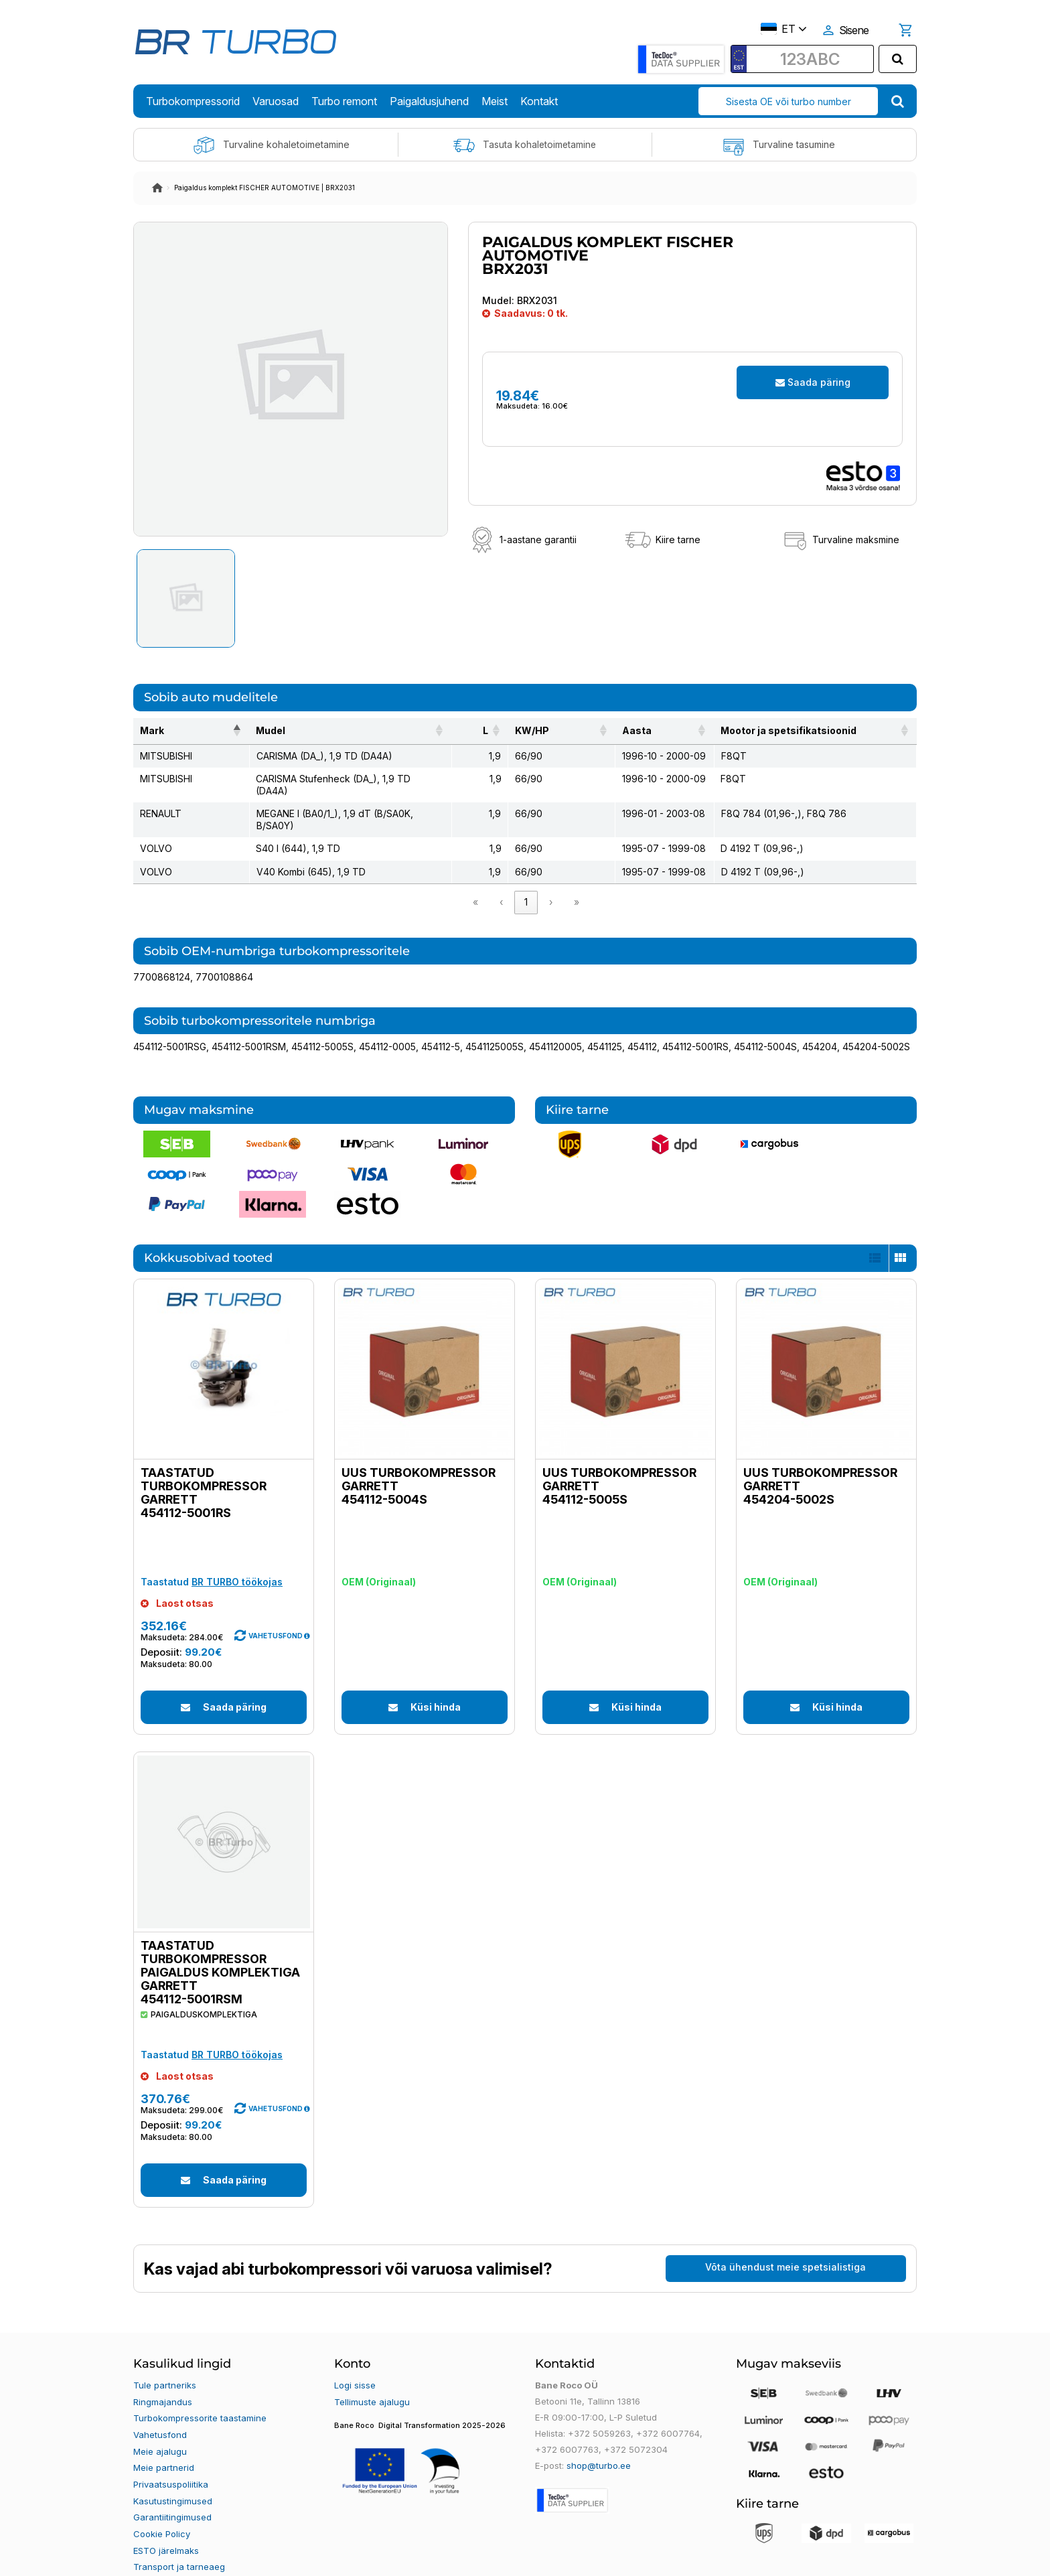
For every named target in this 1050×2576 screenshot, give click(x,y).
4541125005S (494, 1022)
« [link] (475, 877)
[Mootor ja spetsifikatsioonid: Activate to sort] (812, 731)
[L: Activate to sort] (482, 731)
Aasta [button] (608, 730)
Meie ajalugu (160, 2425)
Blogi (143, 2554)
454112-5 (440, 1022)
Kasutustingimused (172, 2473)
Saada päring (812, 382)
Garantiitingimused (172, 2489)
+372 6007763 (566, 2425)
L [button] (482, 730)
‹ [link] (501, 877)
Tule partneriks (164, 2361)
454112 (642, 1022)
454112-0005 (387, 1022)
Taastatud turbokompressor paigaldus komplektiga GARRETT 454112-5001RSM (220, 1948)
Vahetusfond (160, 2409)
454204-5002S (876, 1022)
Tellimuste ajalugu (372, 2377)
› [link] (550, 877)
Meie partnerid (163, 2441)
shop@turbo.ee (599, 2441)
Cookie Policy (161, 2505)
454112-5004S (765, 1022)
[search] (898, 59)
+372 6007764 (666, 2409)
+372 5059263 (599, 2409)
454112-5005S (322, 1022)
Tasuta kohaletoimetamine (525, 145)
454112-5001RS (695, 1022)
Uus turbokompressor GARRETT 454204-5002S (820, 1462)
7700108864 (224, 952)
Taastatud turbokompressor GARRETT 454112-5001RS (204, 1469)
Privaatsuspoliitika (170, 2457)
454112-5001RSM (249, 1022)
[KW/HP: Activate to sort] (546, 731)
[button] (307, 1611)
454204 (819, 1022)
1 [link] (526, 877)
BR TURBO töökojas (237, 1558)
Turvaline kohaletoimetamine (271, 145)
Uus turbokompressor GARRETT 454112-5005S (619, 1462)
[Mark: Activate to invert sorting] (178, 731)
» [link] (576, 877)
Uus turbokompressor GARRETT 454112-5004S (419, 1462)
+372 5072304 (634, 2425)
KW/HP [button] (529, 730)
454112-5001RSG (169, 1022)
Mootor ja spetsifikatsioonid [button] (783, 730)
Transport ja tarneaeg (179, 2537)
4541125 (604, 1022)
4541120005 (555, 1022)
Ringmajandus (162, 2377)
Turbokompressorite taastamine (200, 2393)
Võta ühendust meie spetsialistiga (785, 2242)
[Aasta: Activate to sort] (647, 731)
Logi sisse (355, 2361)
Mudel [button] (244, 730)
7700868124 (161, 952)
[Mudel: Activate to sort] (342, 731)
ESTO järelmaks (166, 2521)
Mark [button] (152, 730)
